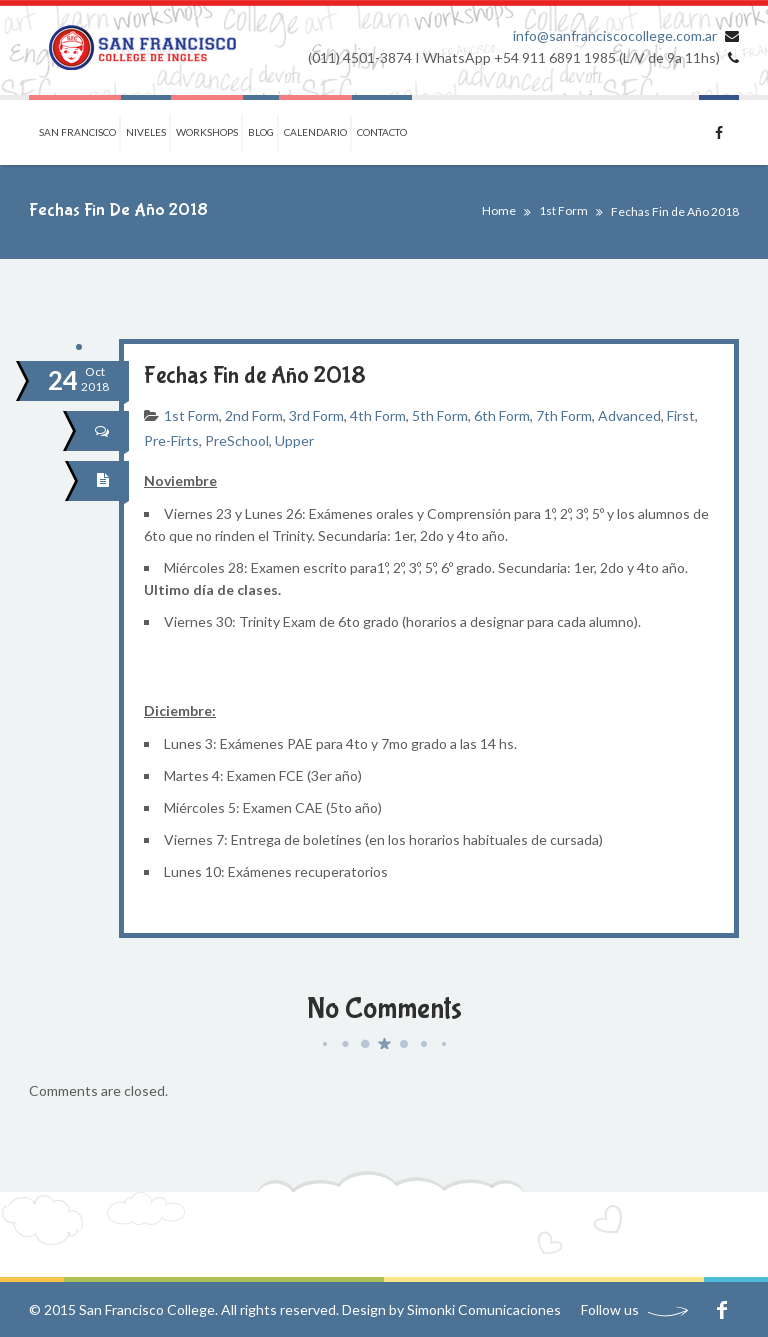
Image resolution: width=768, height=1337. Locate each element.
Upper (294, 440)
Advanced (629, 415)
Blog (261, 132)
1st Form (563, 210)
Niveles (146, 132)
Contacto (382, 132)
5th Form (440, 415)
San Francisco (77, 132)
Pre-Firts (171, 440)
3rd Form (316, 415)
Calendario (315, 132)
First (681, 415)
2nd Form (254, 415)
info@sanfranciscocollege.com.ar (615, 35)
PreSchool (237, 440)
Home (499, 210)
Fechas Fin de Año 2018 (255, 375)
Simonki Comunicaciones (484, 1309)
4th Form (378, 415)
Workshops (207, 132)
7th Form (564, 415)
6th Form (502, 415)
